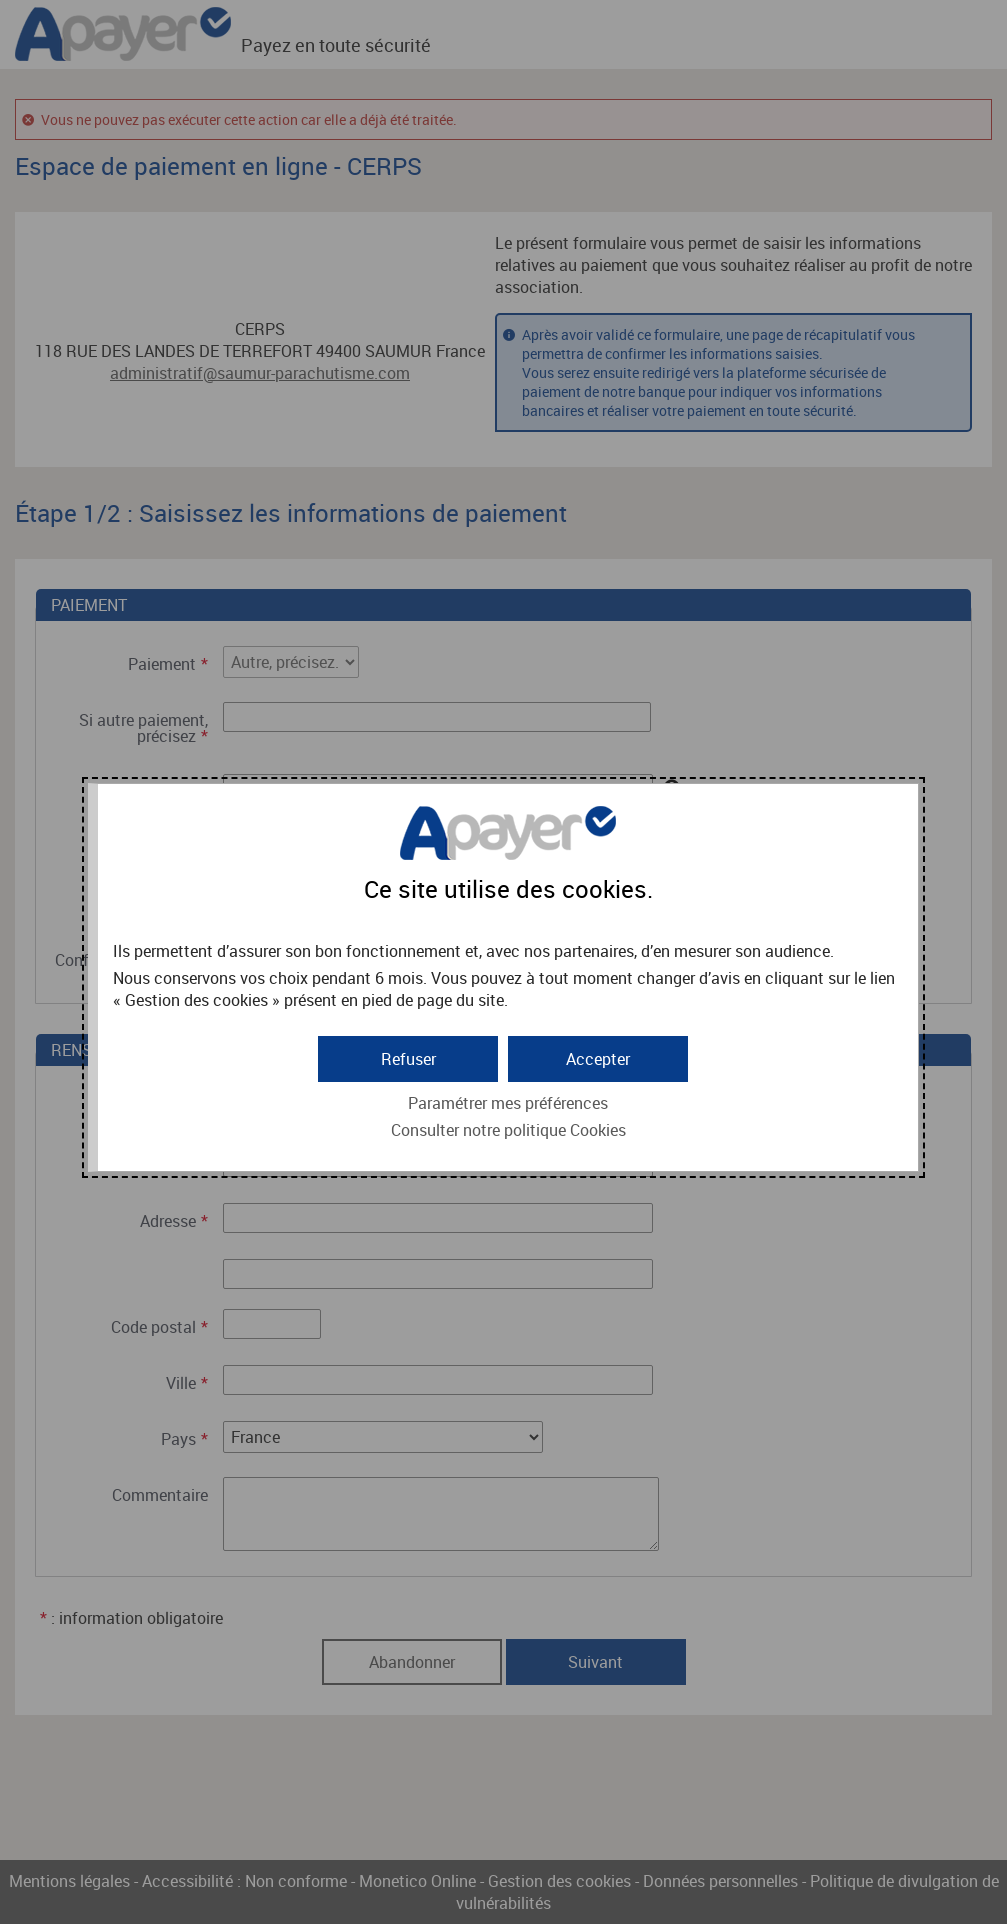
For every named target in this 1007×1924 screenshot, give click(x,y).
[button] (598, 1059)
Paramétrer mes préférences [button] (508, 1103)
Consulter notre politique (508, 1130)
